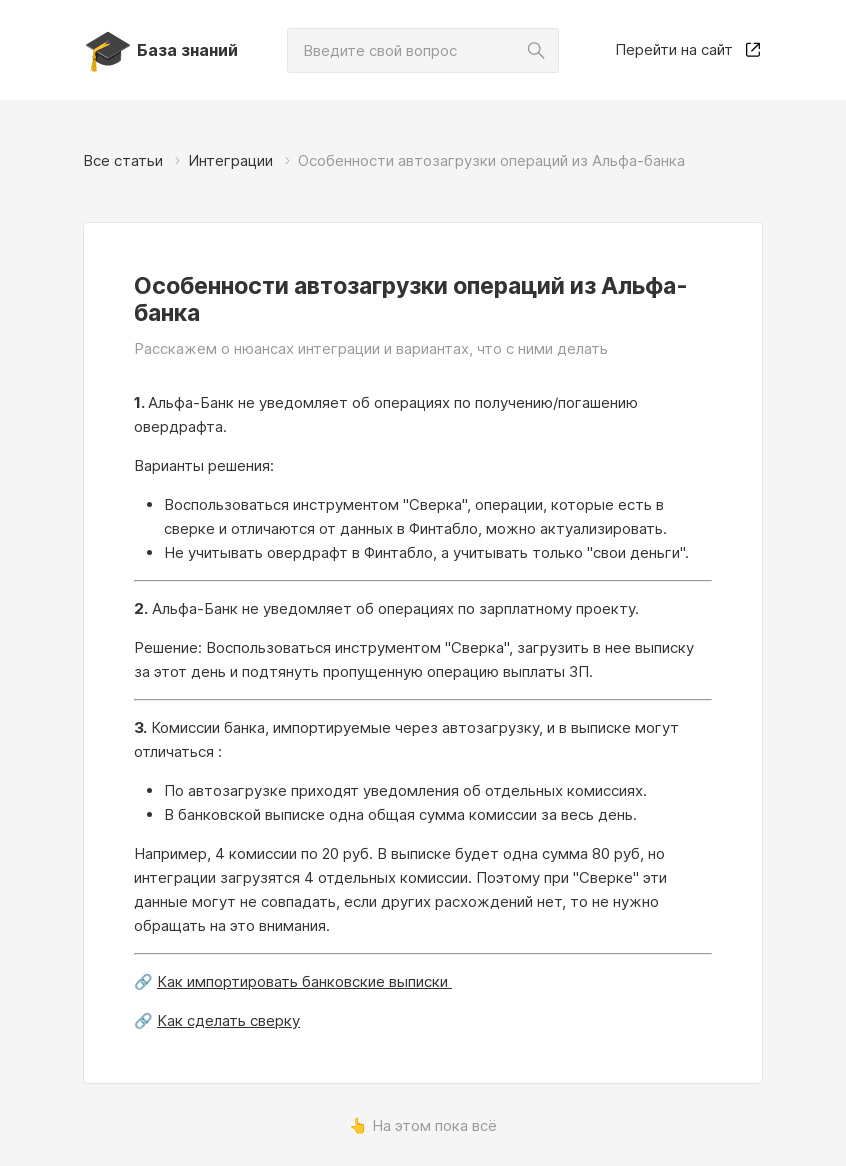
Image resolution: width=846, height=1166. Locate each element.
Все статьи (123, 160)
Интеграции (230, 160)
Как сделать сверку (228, 1020)
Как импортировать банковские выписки (304, 981)
